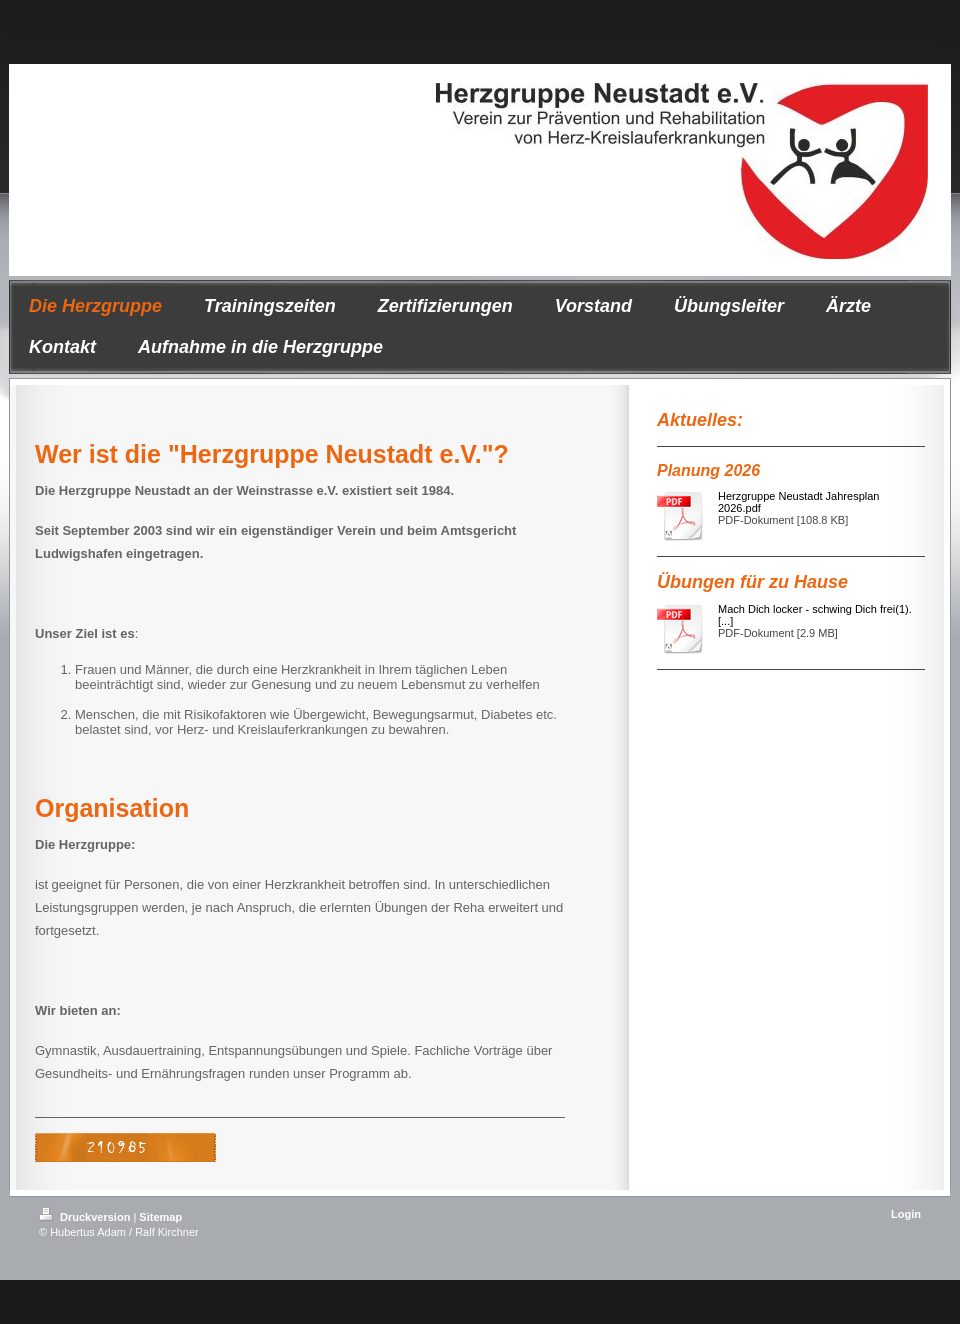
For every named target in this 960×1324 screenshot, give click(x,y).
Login (906, 1214)
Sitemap (160, 1217)
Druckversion (86, 1217)
